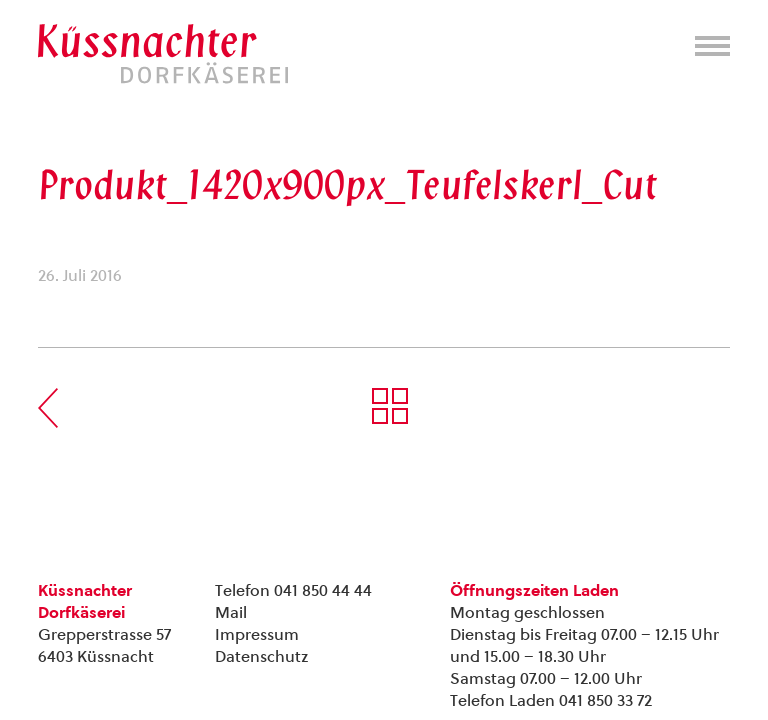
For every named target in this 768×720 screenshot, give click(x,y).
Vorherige (48, 408)
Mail (231, 612)
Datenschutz (261, 656)
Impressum (257, 634)
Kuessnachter (163, 54)
